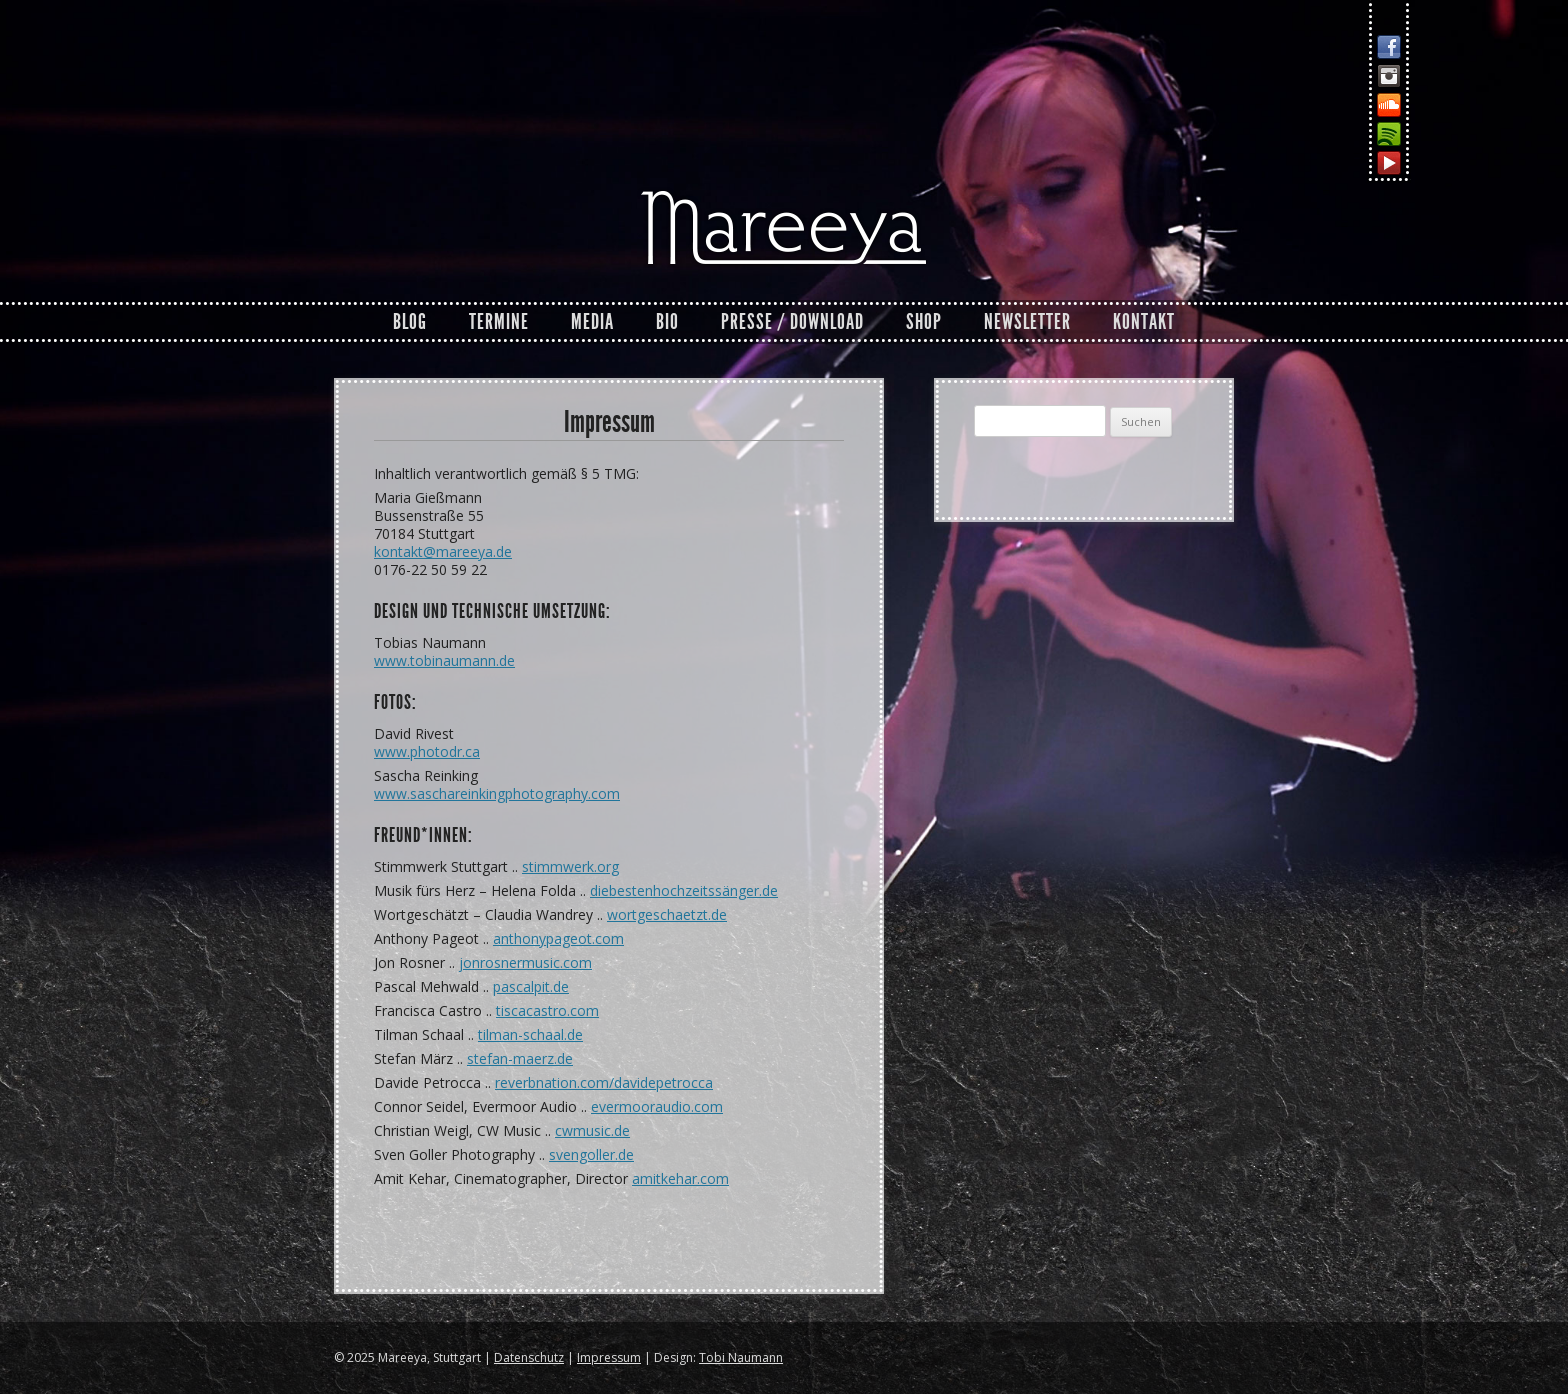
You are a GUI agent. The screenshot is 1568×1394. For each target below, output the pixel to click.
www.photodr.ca (427, 751)
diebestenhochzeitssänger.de (684, 890)
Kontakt (1144, 322)
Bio (667, 322)
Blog (410, 322)
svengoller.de (591, 1154)
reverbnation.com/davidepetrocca (604, 1082)
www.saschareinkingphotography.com (497, 793)
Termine (499, 322)
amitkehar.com (680, 1178)
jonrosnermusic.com (525, 962)
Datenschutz (529, 1357)
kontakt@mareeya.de (443, 551)
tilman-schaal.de (530, 1034)
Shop (924, 322)
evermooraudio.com (657, 1106)
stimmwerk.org (570, 866)
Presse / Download (792, 322)
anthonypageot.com (558, 938)
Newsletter (1027, 322)
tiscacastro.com (547, 1010)
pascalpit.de (531, 986)
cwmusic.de (592, 1130)
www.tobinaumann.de (444, 660)
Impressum (609, 1357)
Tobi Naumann (741, 1357)
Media (592, 322)
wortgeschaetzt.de (667, 914)
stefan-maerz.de (520, 1058)
